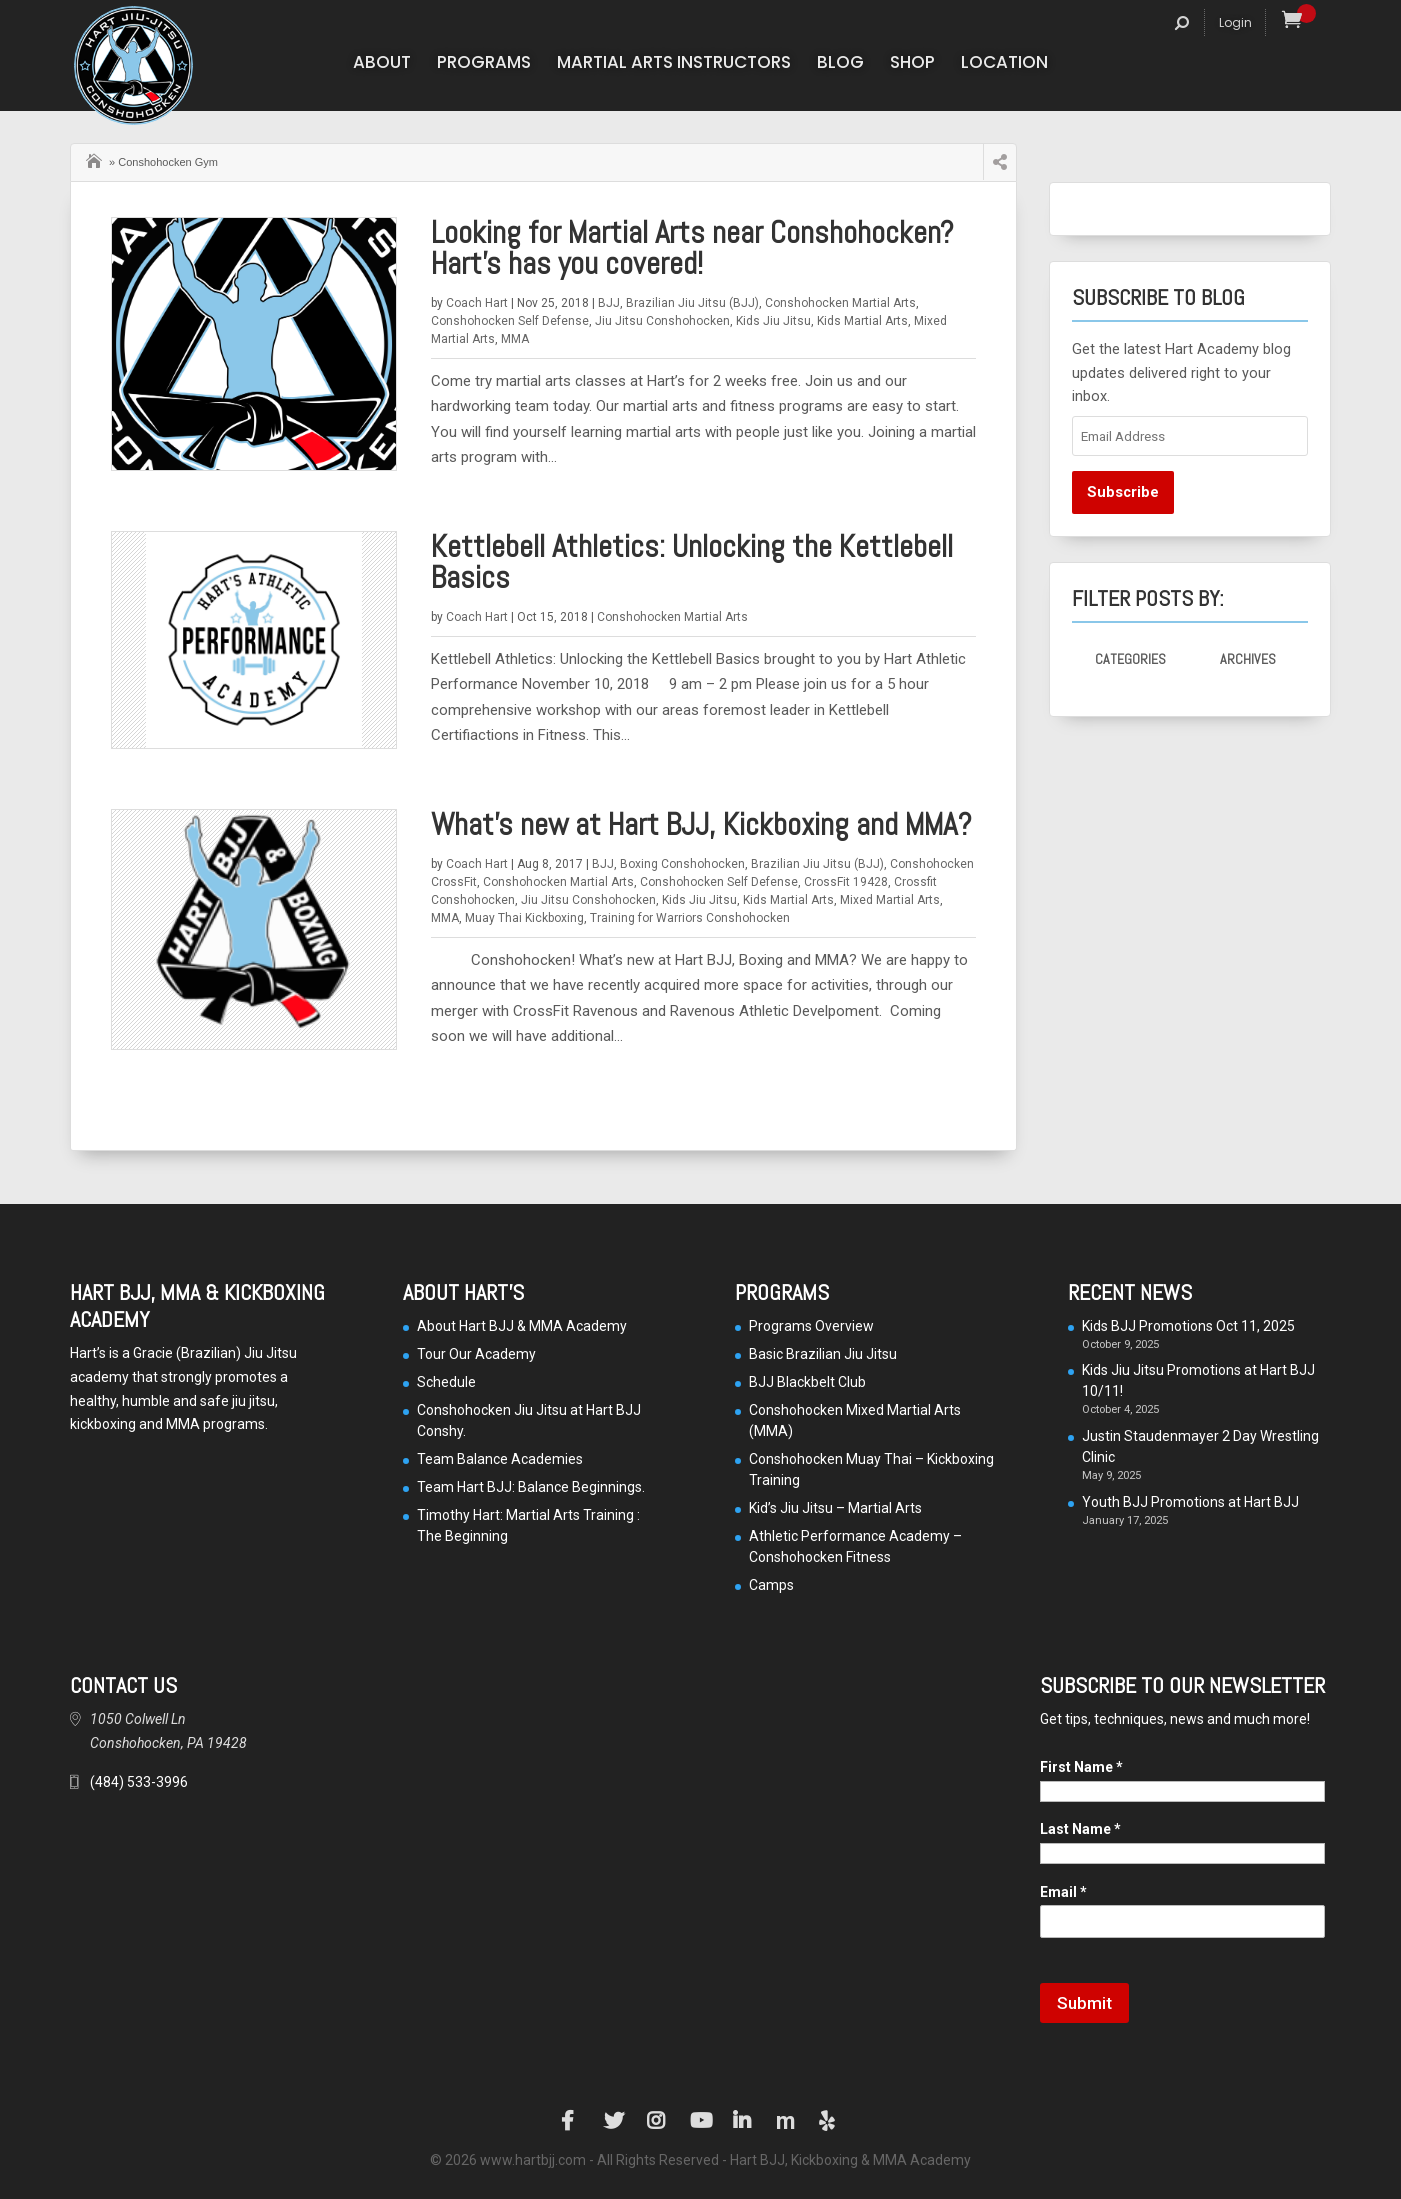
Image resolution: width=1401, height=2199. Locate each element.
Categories (1130, 659)
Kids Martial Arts (862, 321)
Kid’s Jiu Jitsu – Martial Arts (835, 1508)
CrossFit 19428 (846, 882)
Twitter (614, 2121)
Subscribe (1123, 492)
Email (1063, 1892)
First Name (1081, 1767)
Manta (786, 2121)
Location (1004, 64)
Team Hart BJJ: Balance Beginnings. (531, 1487)
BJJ (609, 303)
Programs (484, 64)
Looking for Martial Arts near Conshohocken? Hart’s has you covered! (692, 248)
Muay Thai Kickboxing (524, 918)
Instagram (657, 2121)
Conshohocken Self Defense (510, 321)
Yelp (829, 2121)
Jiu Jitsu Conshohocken (662, 321)
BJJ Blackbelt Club (807, 1382)
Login (1235, 22)
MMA (515, 339)
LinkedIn (743, 2121)
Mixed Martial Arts (890, 900)
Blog (840, 64)
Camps (771, 1585)
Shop (912, 64)
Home (96, 159)
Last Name (1080, 1829)
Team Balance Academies (500, 1459)
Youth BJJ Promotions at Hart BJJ (1190, 1502)
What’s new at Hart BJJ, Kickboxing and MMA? (701, 824)
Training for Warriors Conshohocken (690, 918)
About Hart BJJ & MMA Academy (522, 1326)
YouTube (700, 2121)
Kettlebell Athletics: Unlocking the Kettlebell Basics (692, 562)
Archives (1248, 659)
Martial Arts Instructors (674, 64)
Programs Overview (811, 1326)
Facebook (571, 2121)
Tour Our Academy (476, 1354)
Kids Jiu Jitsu (773, 321)
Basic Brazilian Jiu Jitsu (823, 1354)
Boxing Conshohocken (682, 864)
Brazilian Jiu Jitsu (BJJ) (692, 303)
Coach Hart (477, 303)
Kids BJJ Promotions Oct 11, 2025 (1188, 1326)
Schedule (446, 1382)
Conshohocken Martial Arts (840, 303)
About (382, 64)
